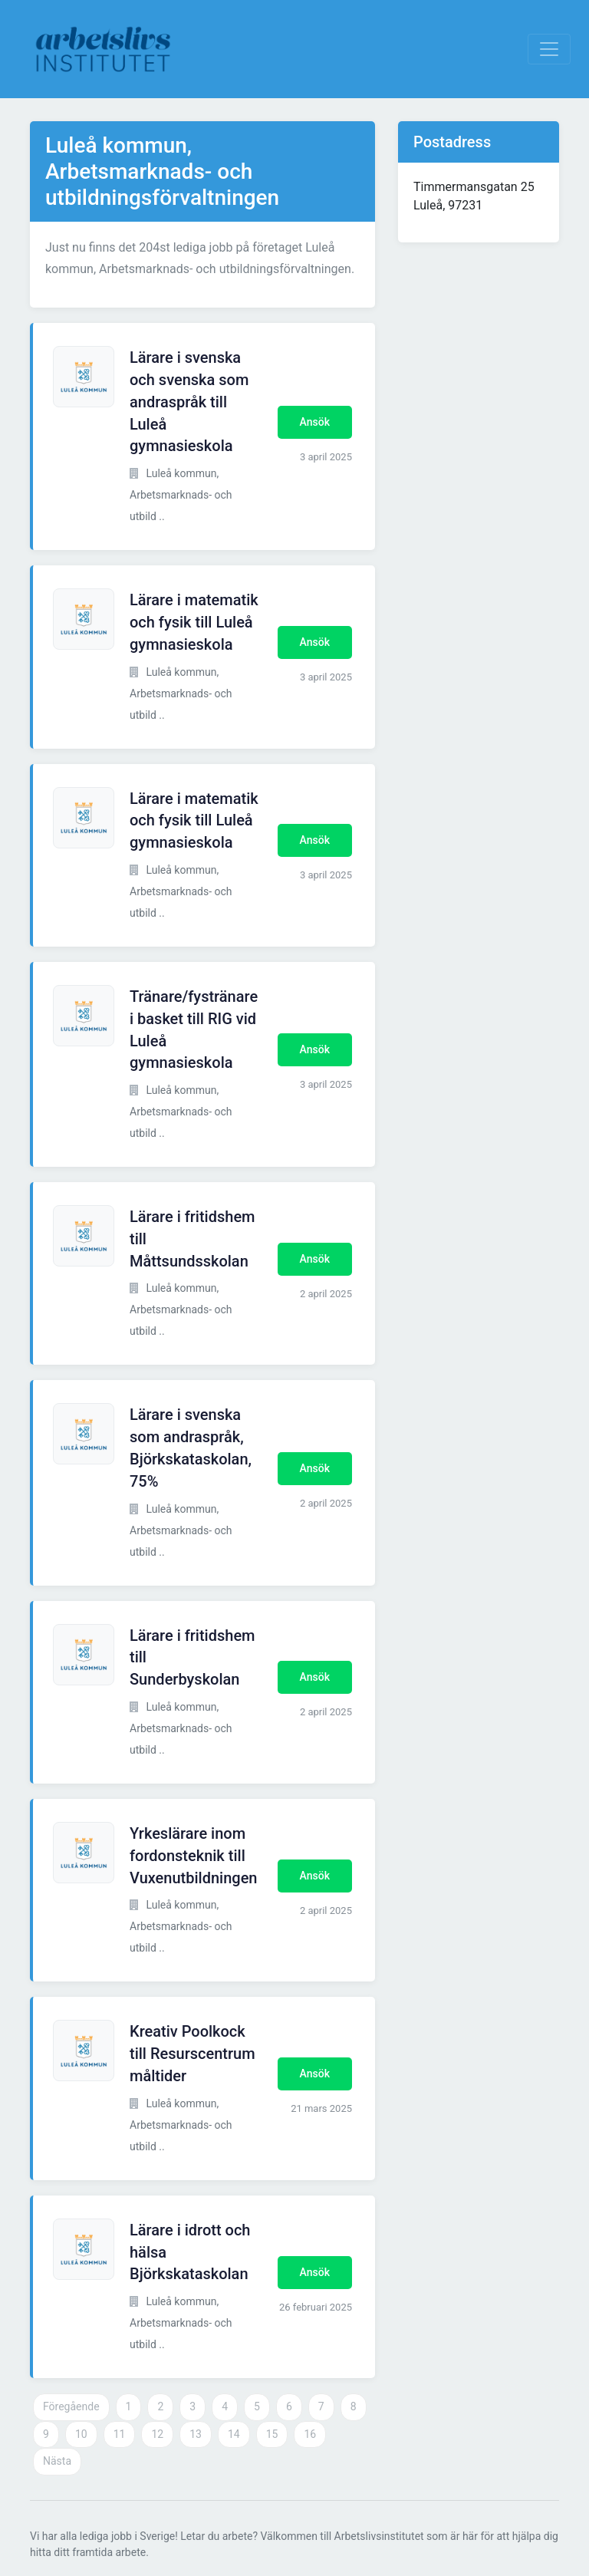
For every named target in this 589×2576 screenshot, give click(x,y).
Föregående (71, 2406)
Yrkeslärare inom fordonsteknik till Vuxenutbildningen (194, 1855)
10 (81, 2434)
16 (310, 2434)
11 (120, 2434)
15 (272, 2434)
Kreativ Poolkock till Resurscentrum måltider (192, 2053)
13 (195, 2434)
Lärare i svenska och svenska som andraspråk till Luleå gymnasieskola (189, 401)
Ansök (315, 422)
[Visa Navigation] (549, 49)
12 (157, 2434)
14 (234, 2434)
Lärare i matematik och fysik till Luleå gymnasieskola (194, 622)
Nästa (57, 2461)
